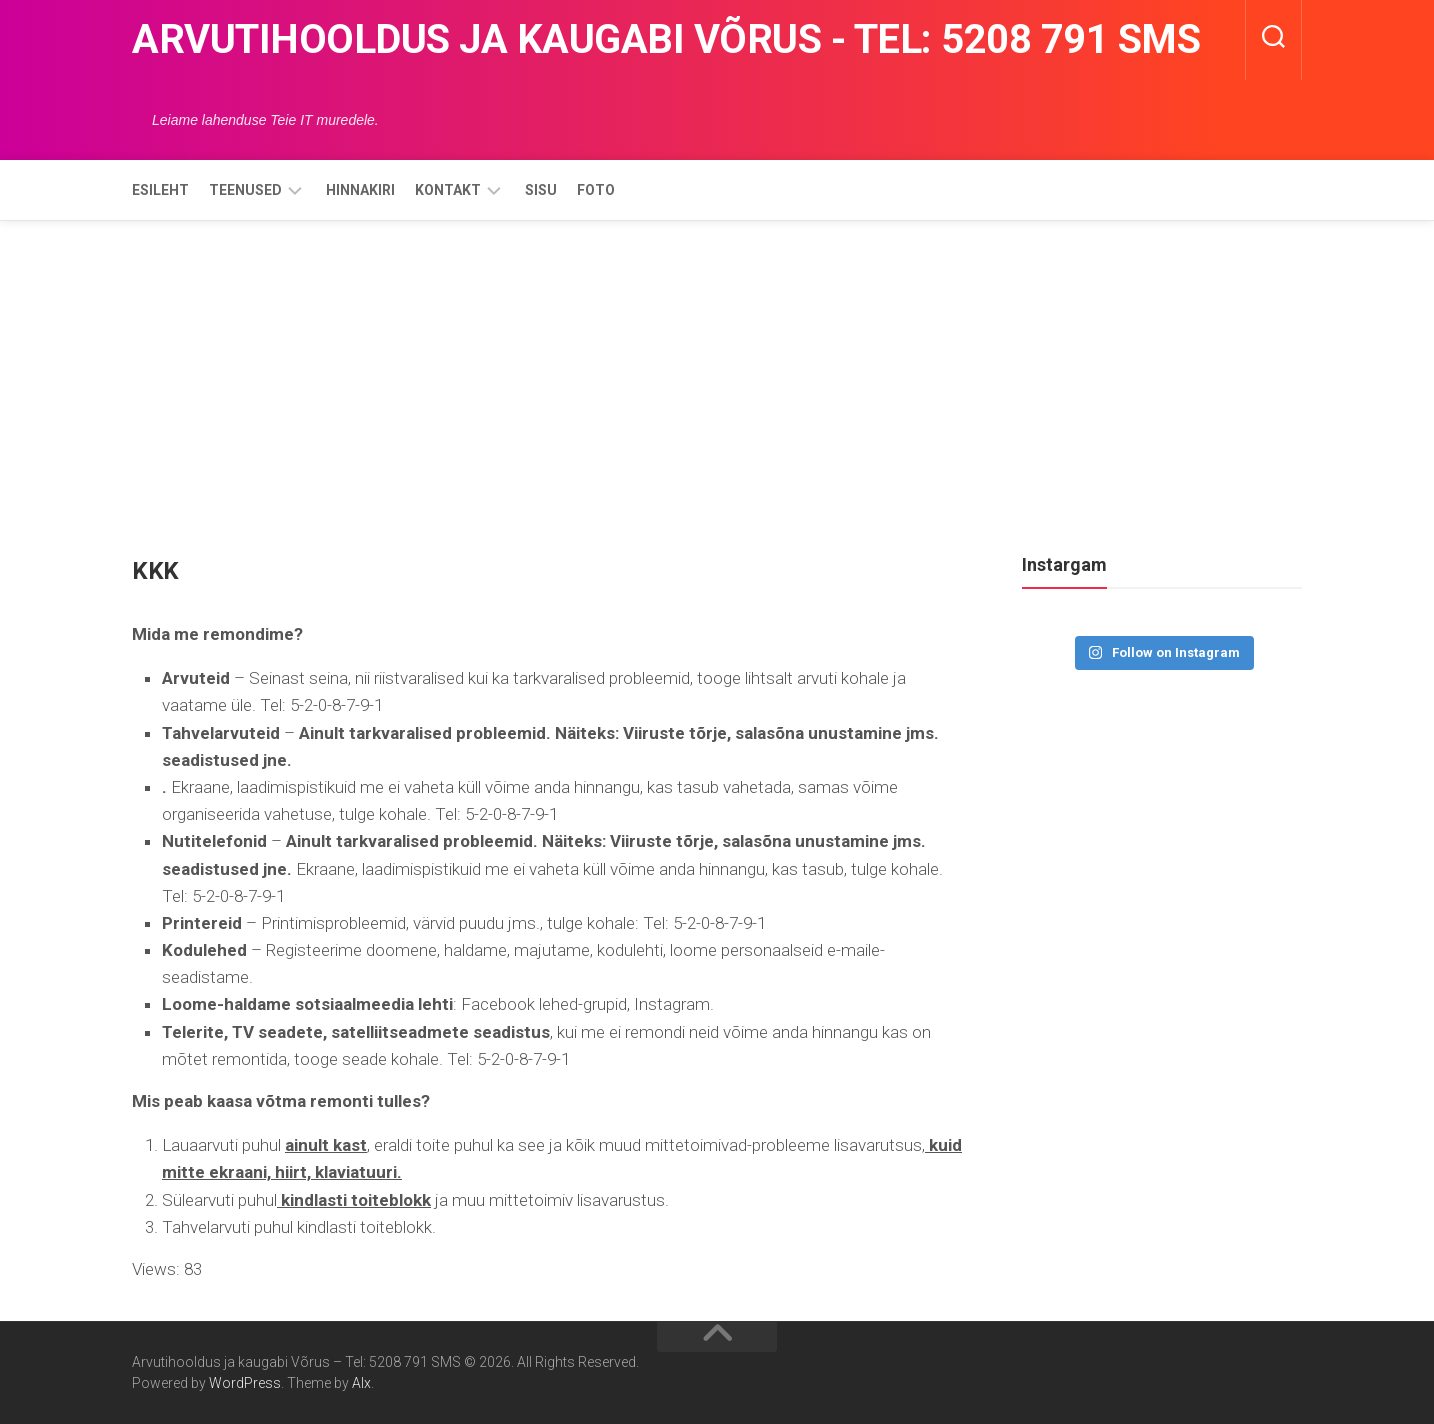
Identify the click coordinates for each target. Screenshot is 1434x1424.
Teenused (245, 190)
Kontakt (448, 190)
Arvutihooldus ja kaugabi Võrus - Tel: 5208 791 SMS (666, 39)
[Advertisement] (717, 371)
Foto (596, 190)
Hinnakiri (360, 190)
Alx (361, 1383)
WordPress (245, 1383)
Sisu (541, 190)
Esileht (160, 190)
